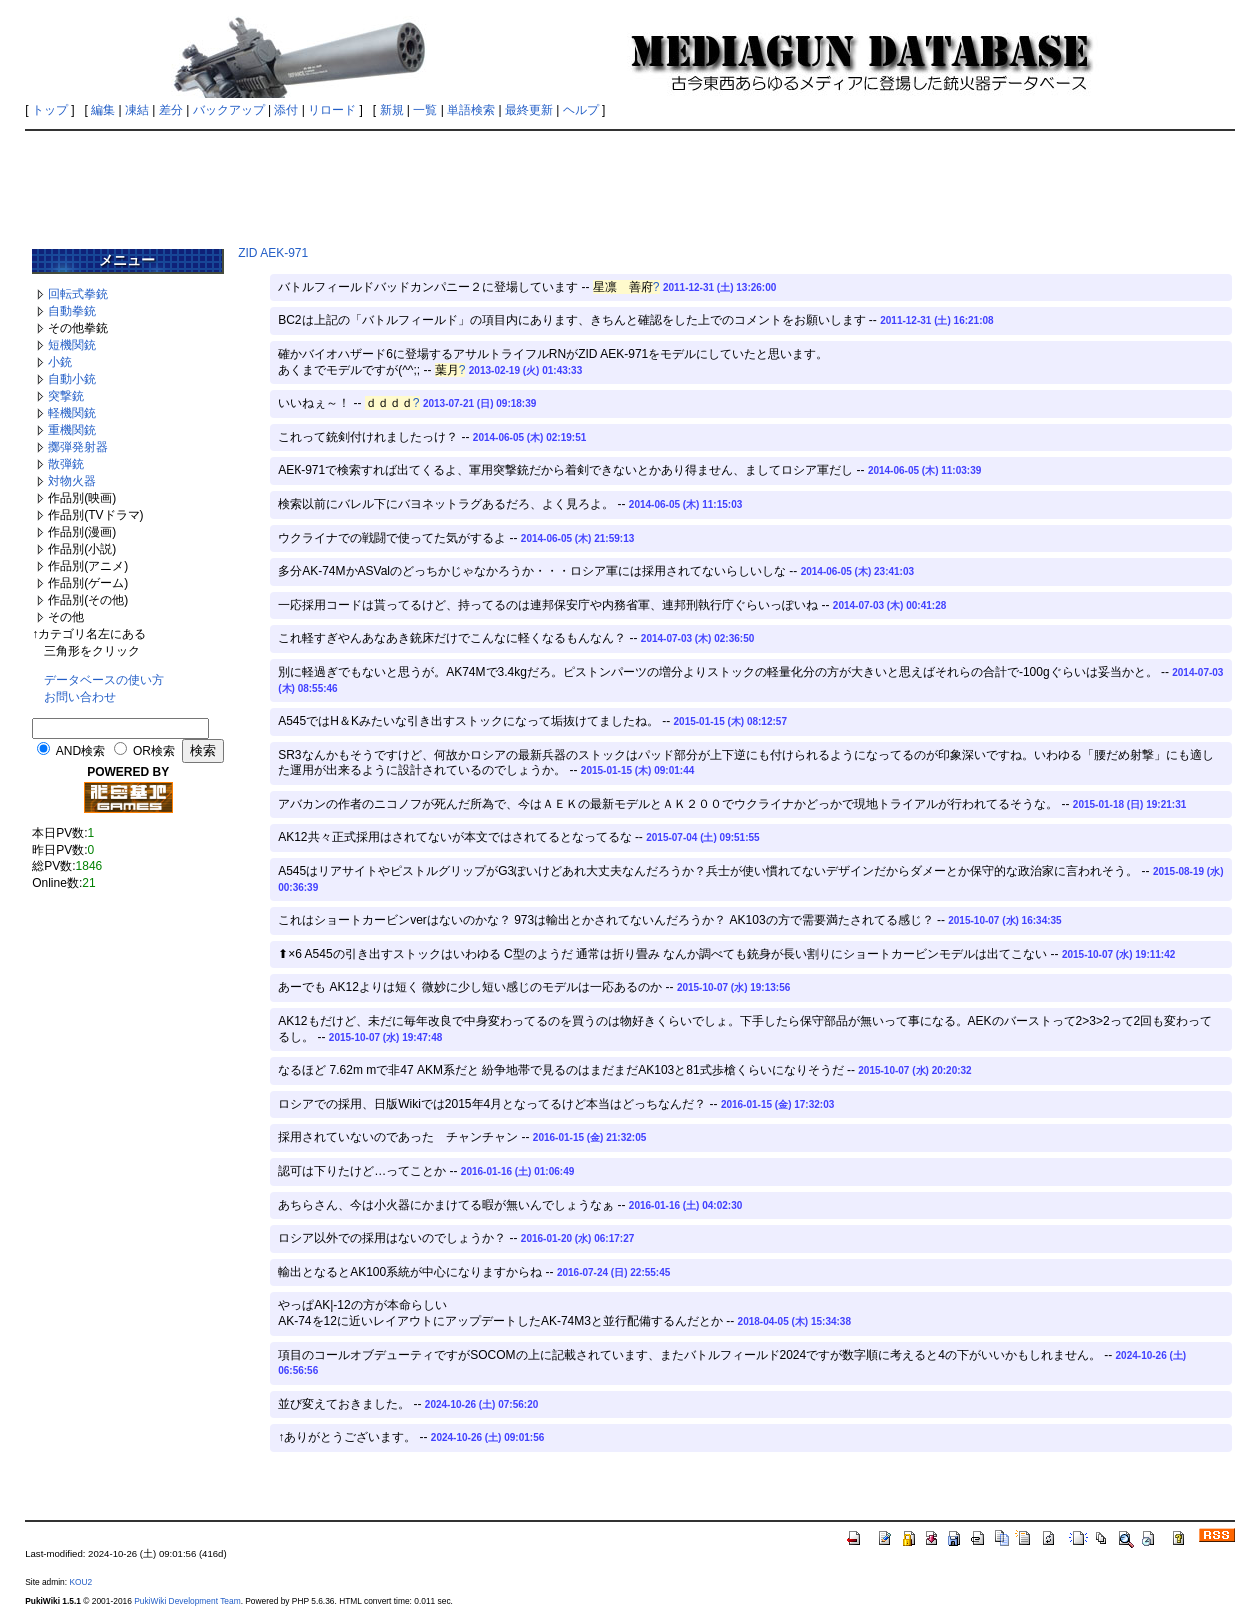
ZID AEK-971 (273, 253)
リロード (332, 110)
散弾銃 (66, 464)
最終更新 (529, 110)
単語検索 (471, 110)
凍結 (137, 110)
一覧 (425, 110)
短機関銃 (72, 345)
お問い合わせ (80, 697)
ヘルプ (581, 110)
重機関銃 (72, 430)
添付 (286, 110)
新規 (392, 110)
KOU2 (80, 1582)
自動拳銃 (72, 311)
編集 (103, 110)
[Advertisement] (630, 182)
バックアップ (229, 110)
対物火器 (72, 481)
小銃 (60, 362)
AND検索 (80, 751)
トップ (50, 110)
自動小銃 (72, 379)
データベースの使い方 (104, 680)
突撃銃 (66, 396)
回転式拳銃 (78, 294)
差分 (171, 110)
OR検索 (154, 751)
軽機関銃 (72, 413)
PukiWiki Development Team (187, 1601)
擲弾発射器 (78, 447)
